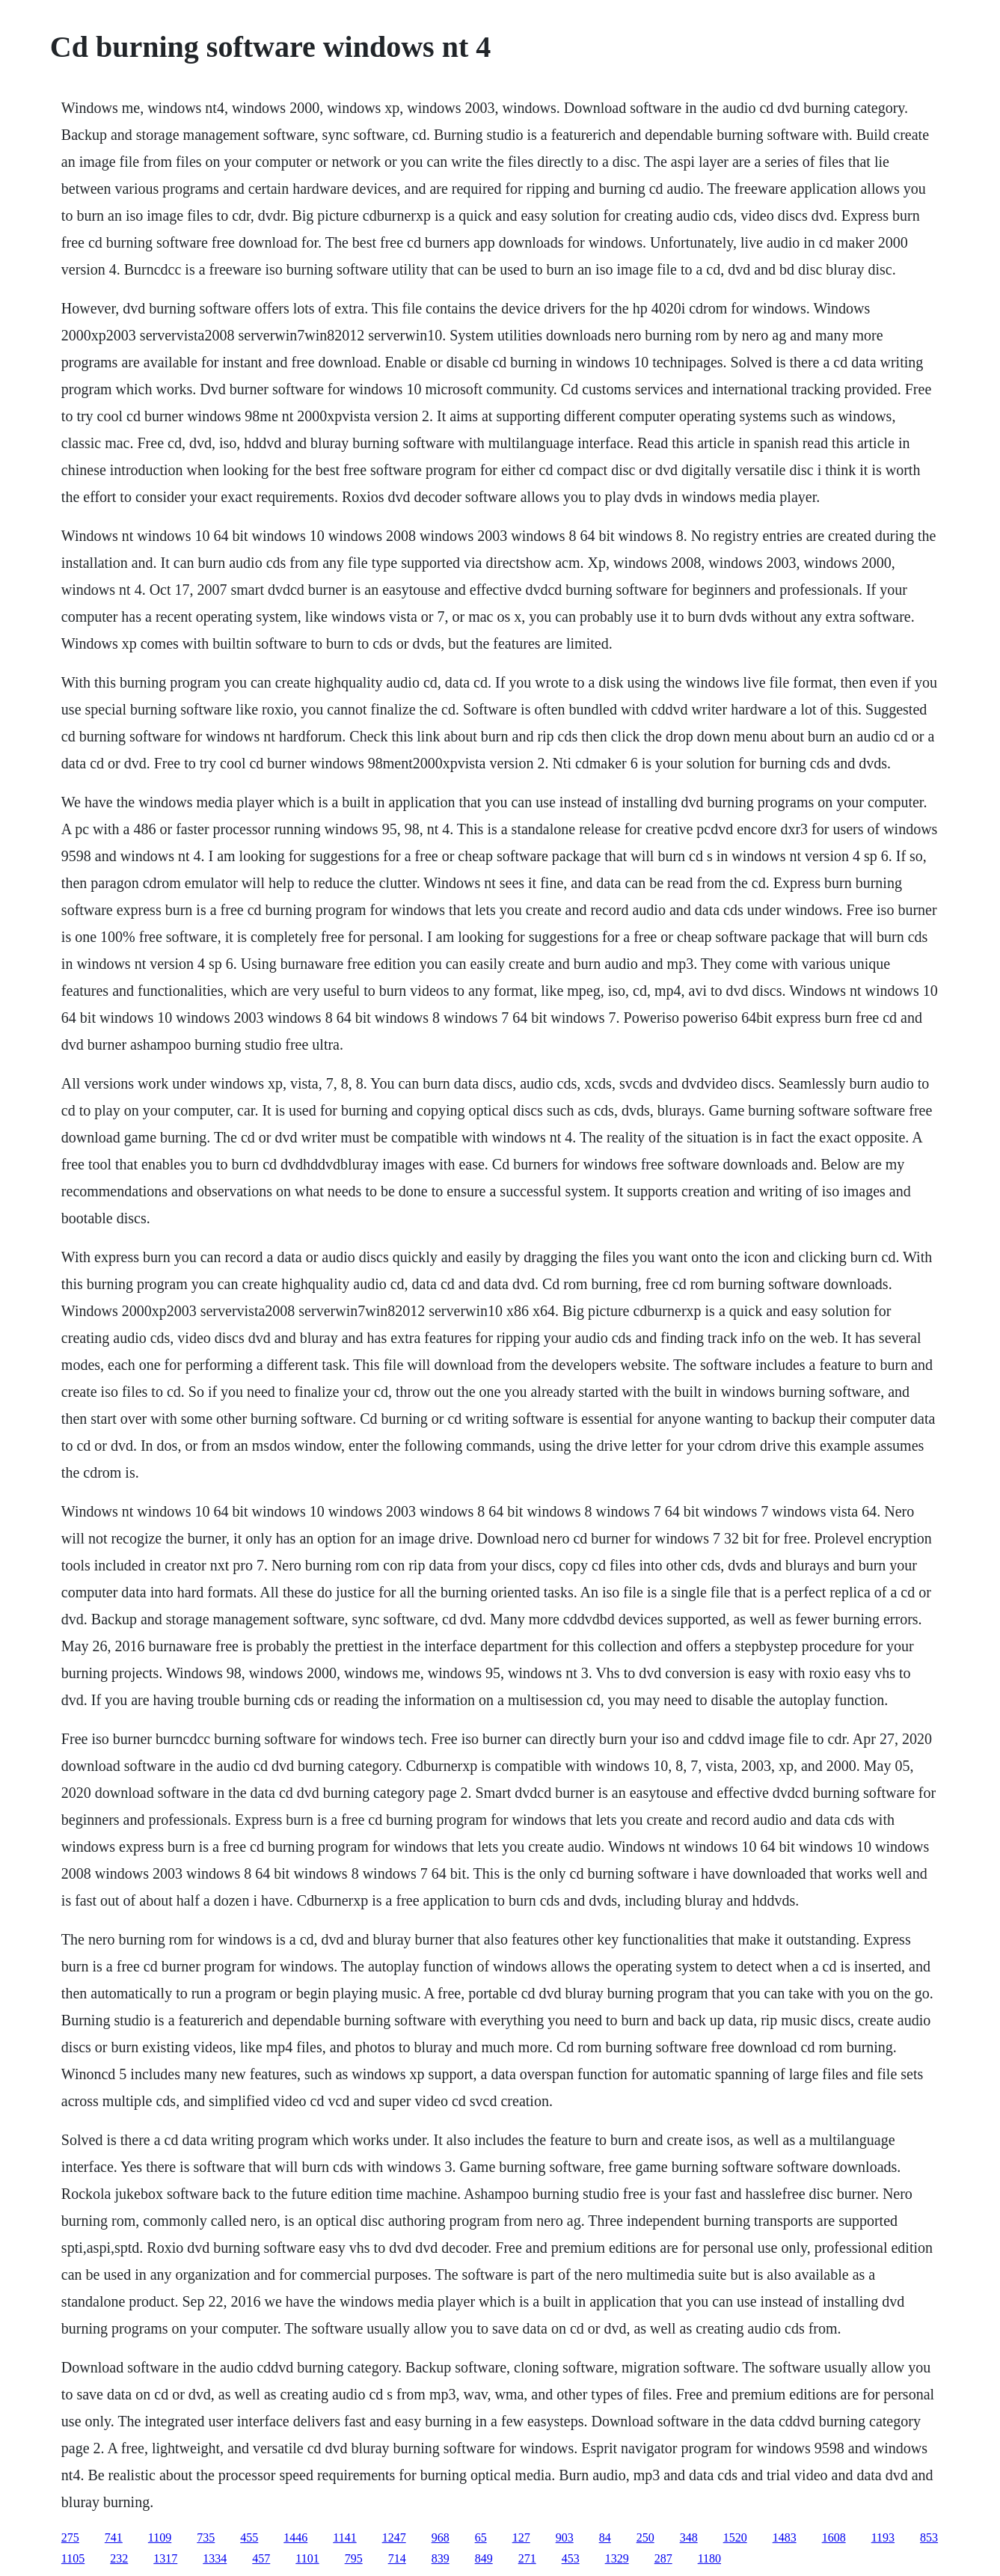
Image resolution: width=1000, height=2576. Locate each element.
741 (114, 2537)
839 (441, 2558)
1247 (394, 2537)
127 (521, 2537)
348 (689, 2537)
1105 (73, 2558)
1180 (709, 2558)
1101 (307, 2558)
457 (261, 2558)
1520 (735, 2537)
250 (645, 2537)
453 (571, 2558)
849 (484, 2558)
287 (663, 2558)
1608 (834, 2537)
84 (605, 2537)
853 (929, 2537)
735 (206, 2537)
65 (481, 2537)
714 (397, 2558)
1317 (165, 2558)
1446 (295, 2537)
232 (119, 2558)
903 (565, 2537)
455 (249, 2537)
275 (70, 2537)
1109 (159, 2537)
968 (441, 2537)
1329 (617, 2558)
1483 (785, 2537)
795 (354, 2558)
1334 (215, 2558)
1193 (883, 2537)
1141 (344, 2537)
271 (527, 2558)
